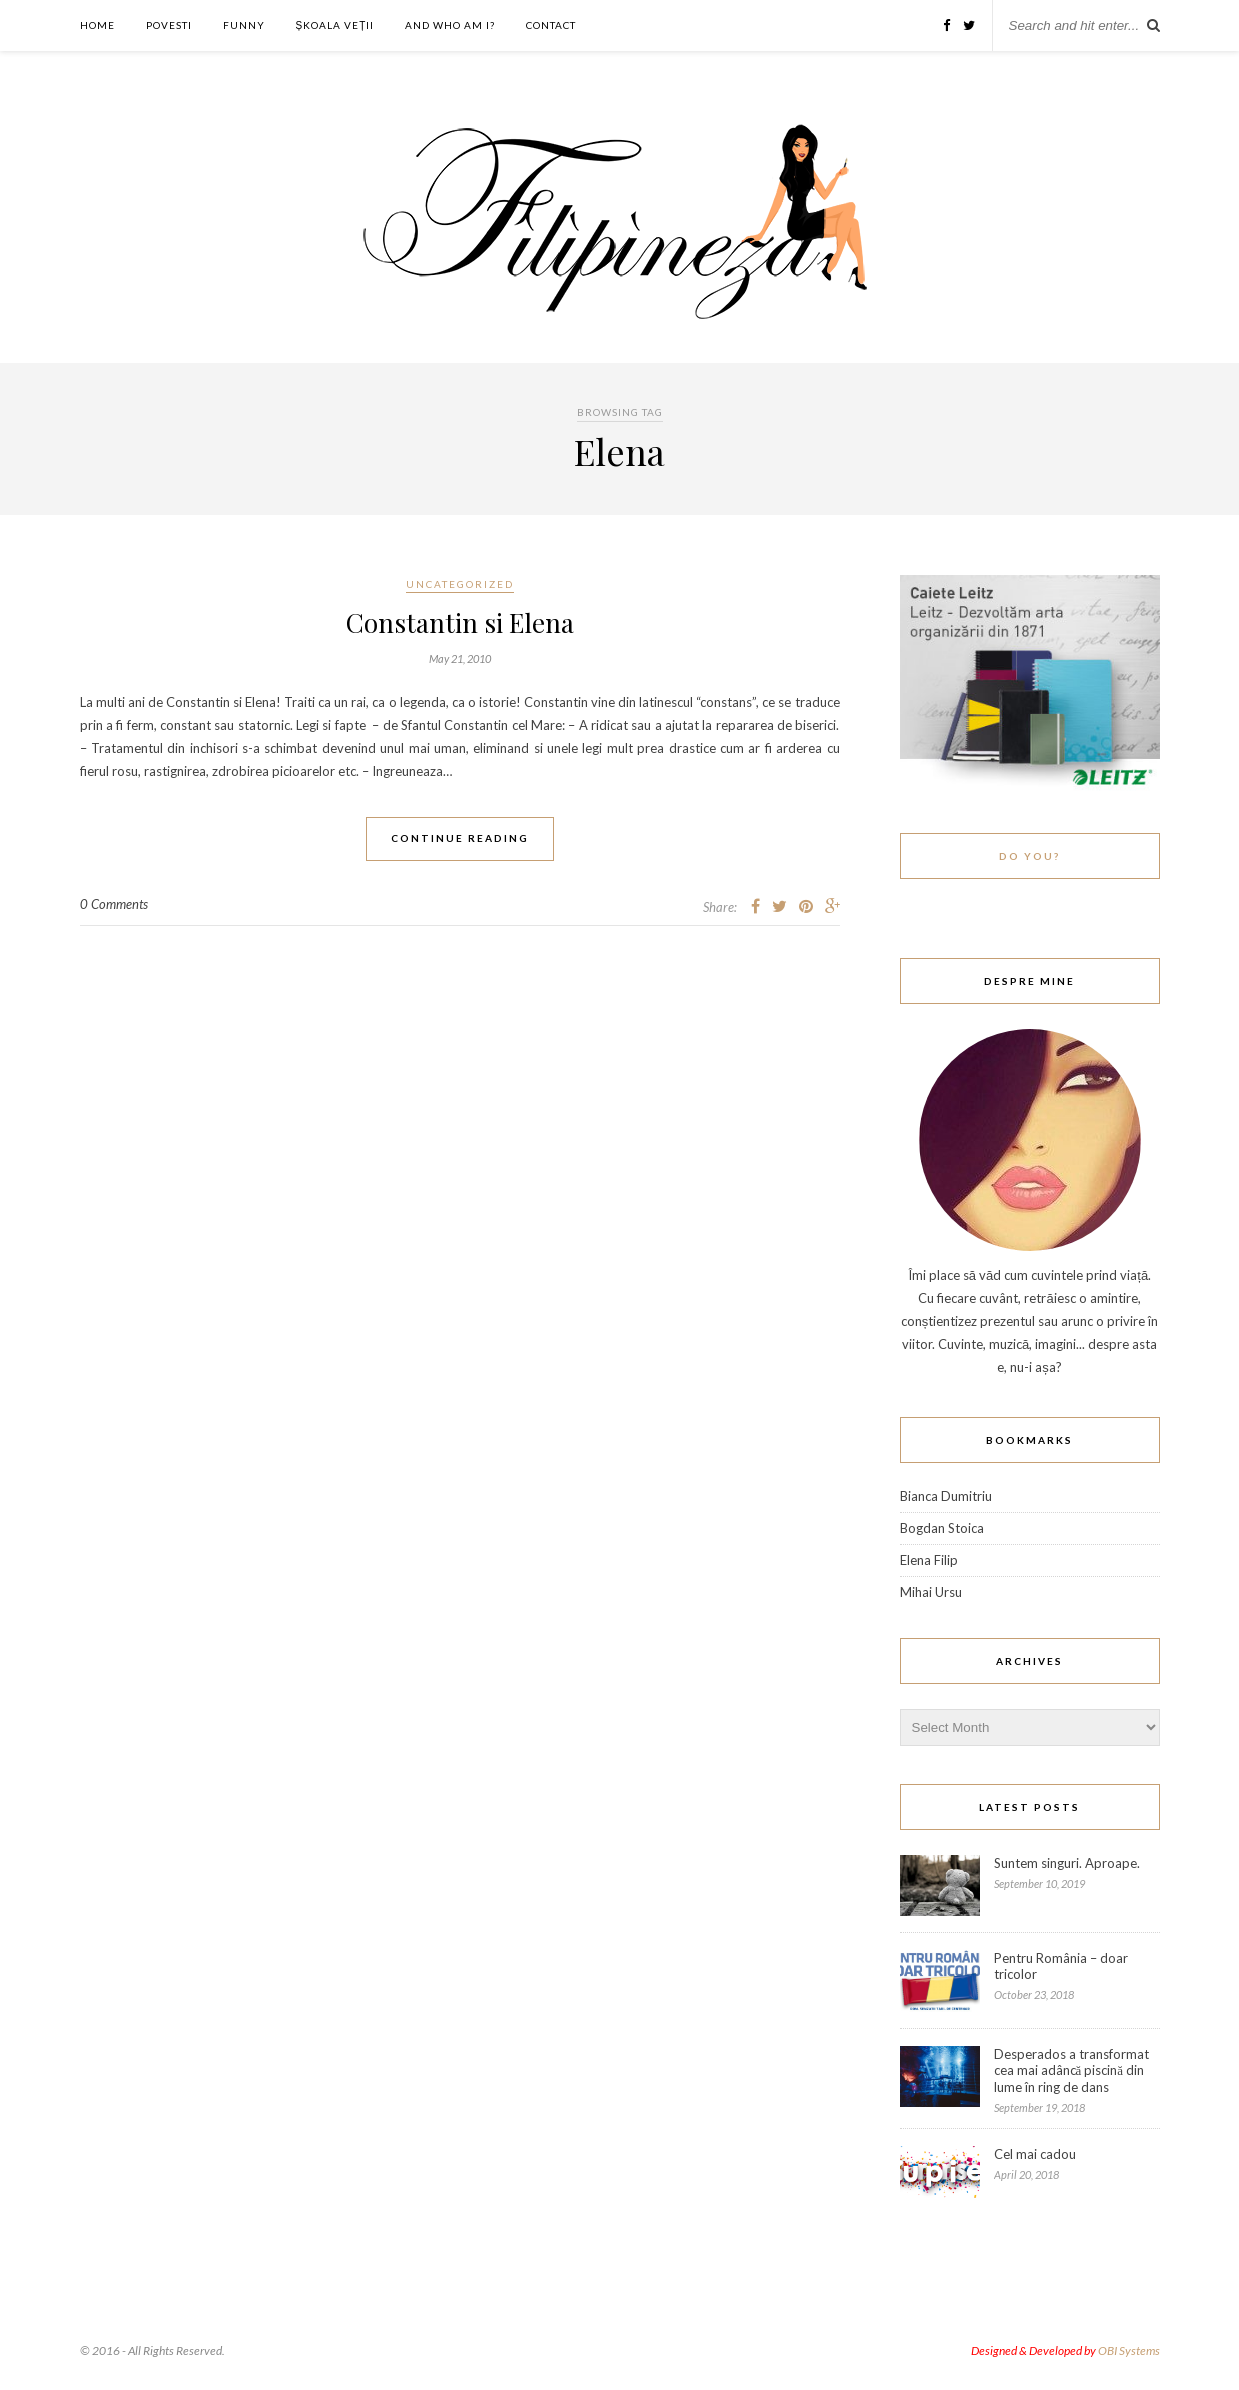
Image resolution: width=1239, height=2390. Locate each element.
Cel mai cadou (1035, 2154)
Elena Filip (929, 1560)
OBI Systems (1129, 2350)
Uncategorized (460, 584)
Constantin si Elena (460, 622)
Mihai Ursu (931, 1592)
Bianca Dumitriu (946, 1496)
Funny (244, 25)
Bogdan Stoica (942, 1528)
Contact (551, 25)
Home (97, 25)
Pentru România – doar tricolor (1061, 1966)
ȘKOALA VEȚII (335, 25)
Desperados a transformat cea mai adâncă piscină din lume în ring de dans (1071, 2070)
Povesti (169, 25)
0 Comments (114, 904)
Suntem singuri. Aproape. (1067, 1863)
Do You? (1029, 856)
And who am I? (450, 25)
